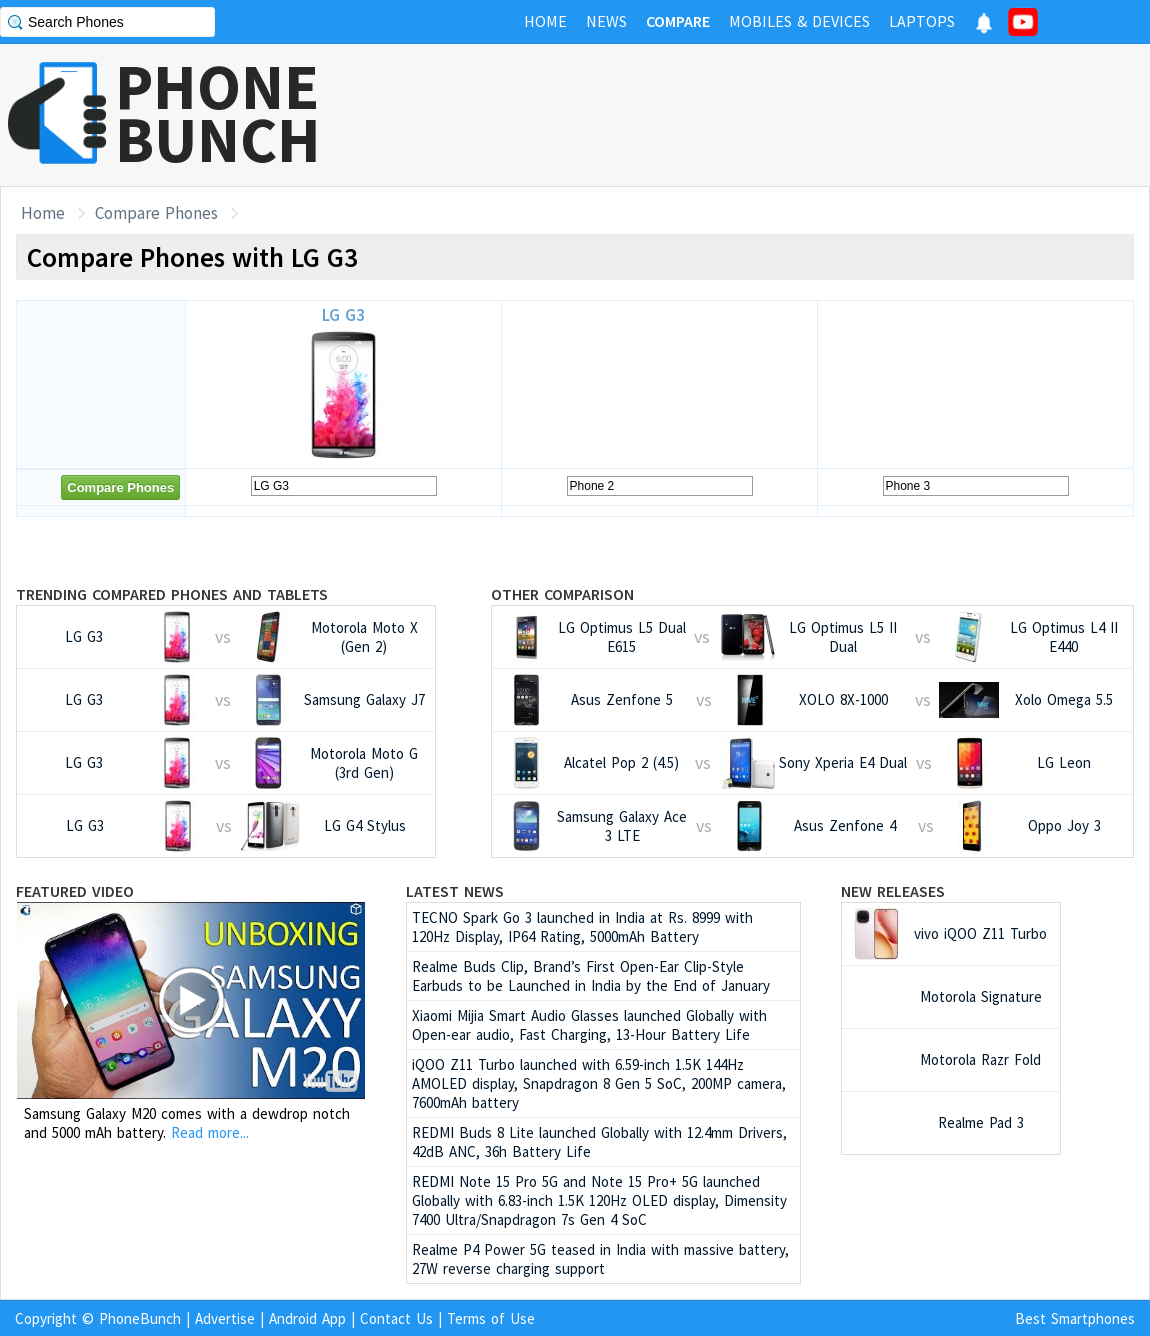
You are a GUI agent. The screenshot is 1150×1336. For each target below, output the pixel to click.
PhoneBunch (140, 1318)
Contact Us (396, 1318)
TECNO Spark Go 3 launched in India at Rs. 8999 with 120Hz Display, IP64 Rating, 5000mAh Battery (582, 927)
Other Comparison (562, 594)
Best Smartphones (1075, 1318)
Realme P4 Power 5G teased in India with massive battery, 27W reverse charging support (600, 1259)
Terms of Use (491, 1318)
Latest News (455, 891)
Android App (307, 1318)
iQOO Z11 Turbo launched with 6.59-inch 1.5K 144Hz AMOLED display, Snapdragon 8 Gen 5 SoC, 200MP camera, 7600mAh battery (599, 1083)
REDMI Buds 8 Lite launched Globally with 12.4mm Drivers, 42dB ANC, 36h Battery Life (599, 1142)
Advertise (225, 1318)
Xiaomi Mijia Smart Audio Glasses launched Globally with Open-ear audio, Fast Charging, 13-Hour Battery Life (589, 1025)
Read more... (210, 1132)
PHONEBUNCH (218, 113)
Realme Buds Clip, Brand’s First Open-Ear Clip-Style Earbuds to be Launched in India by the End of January (591, 976)
